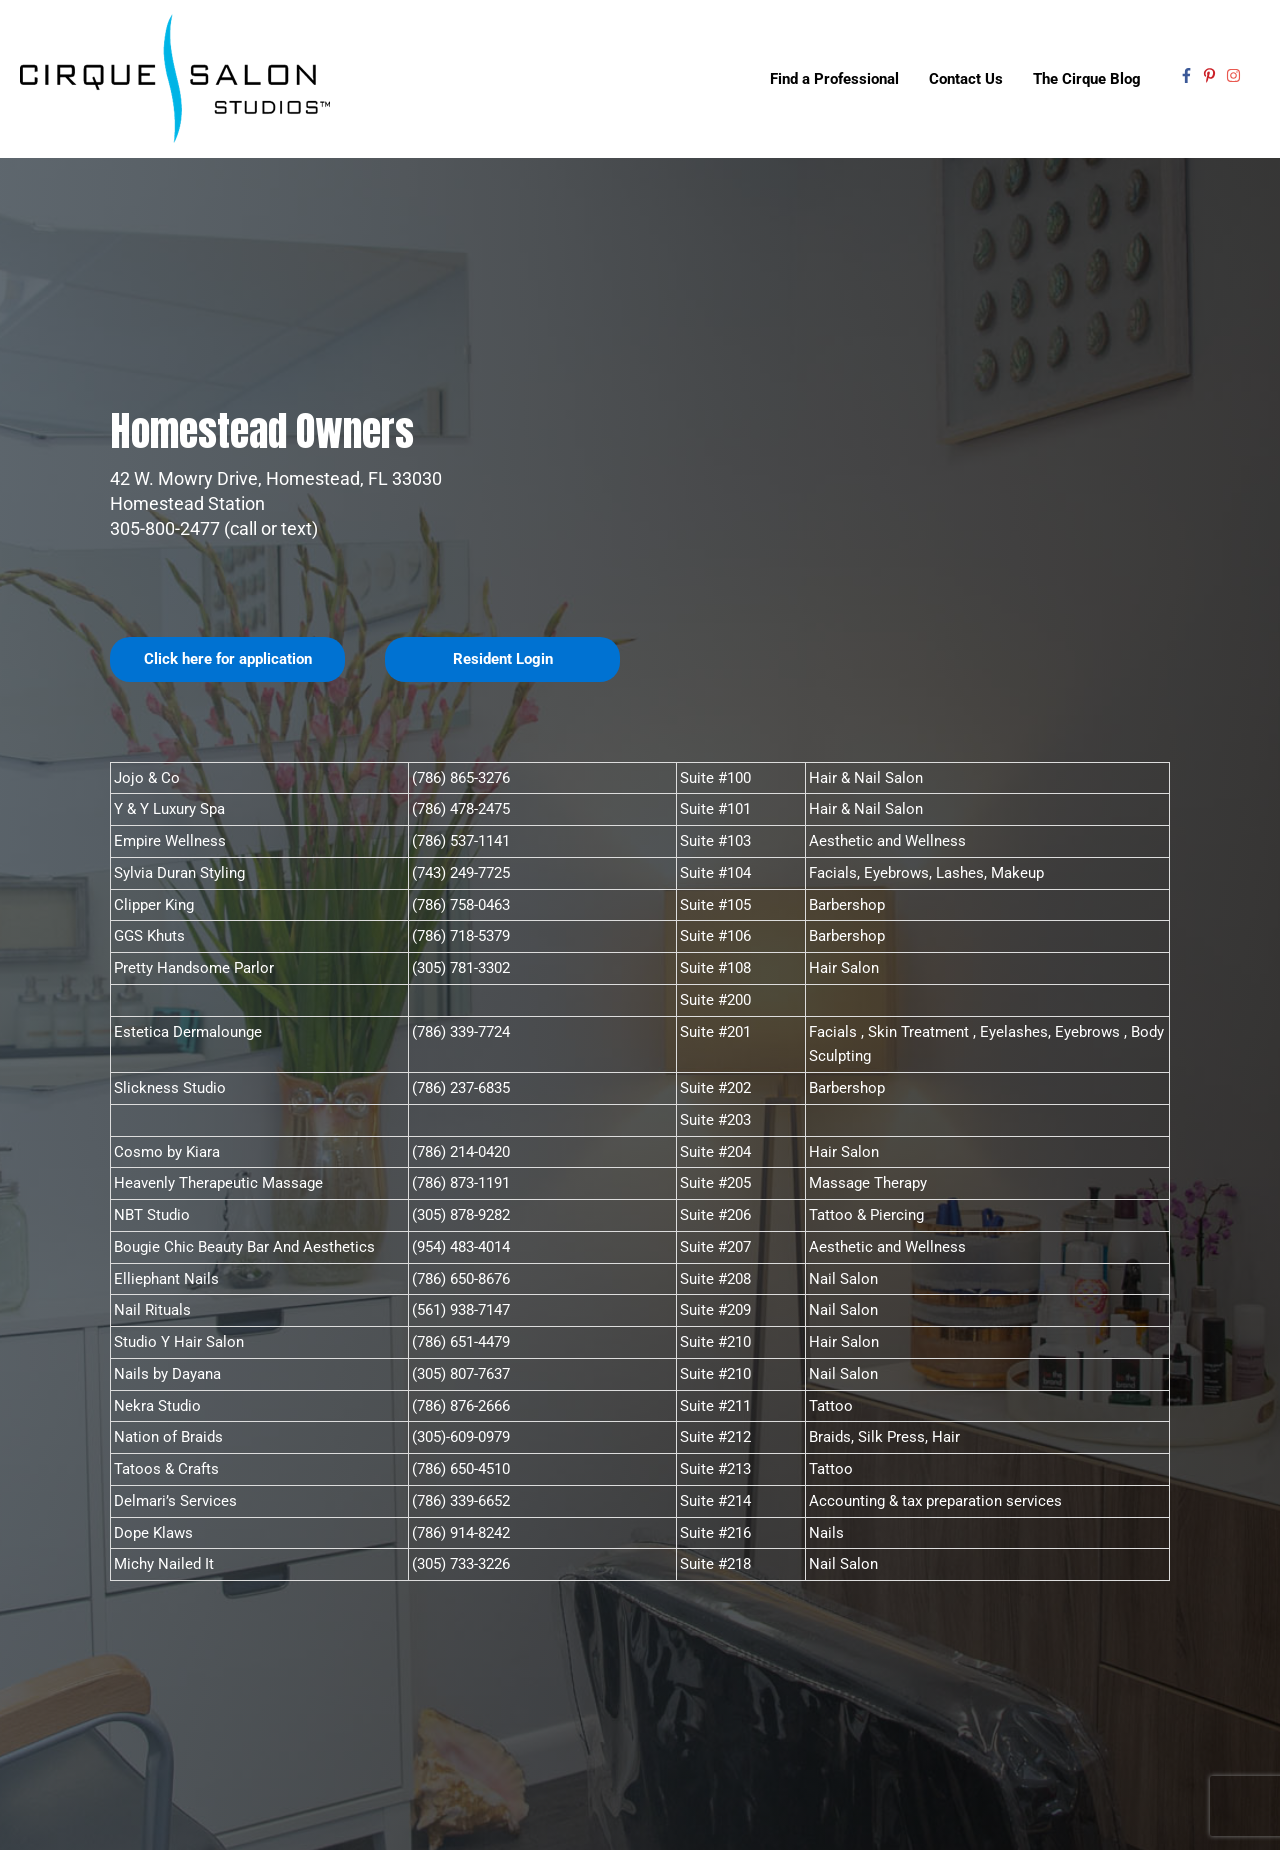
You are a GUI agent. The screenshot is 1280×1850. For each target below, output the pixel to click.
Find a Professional (834, 80)
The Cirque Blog (1087, 80)
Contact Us (966, 80)
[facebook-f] (1189, 76)
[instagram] (1236, 76)
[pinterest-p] (1212, 76)
